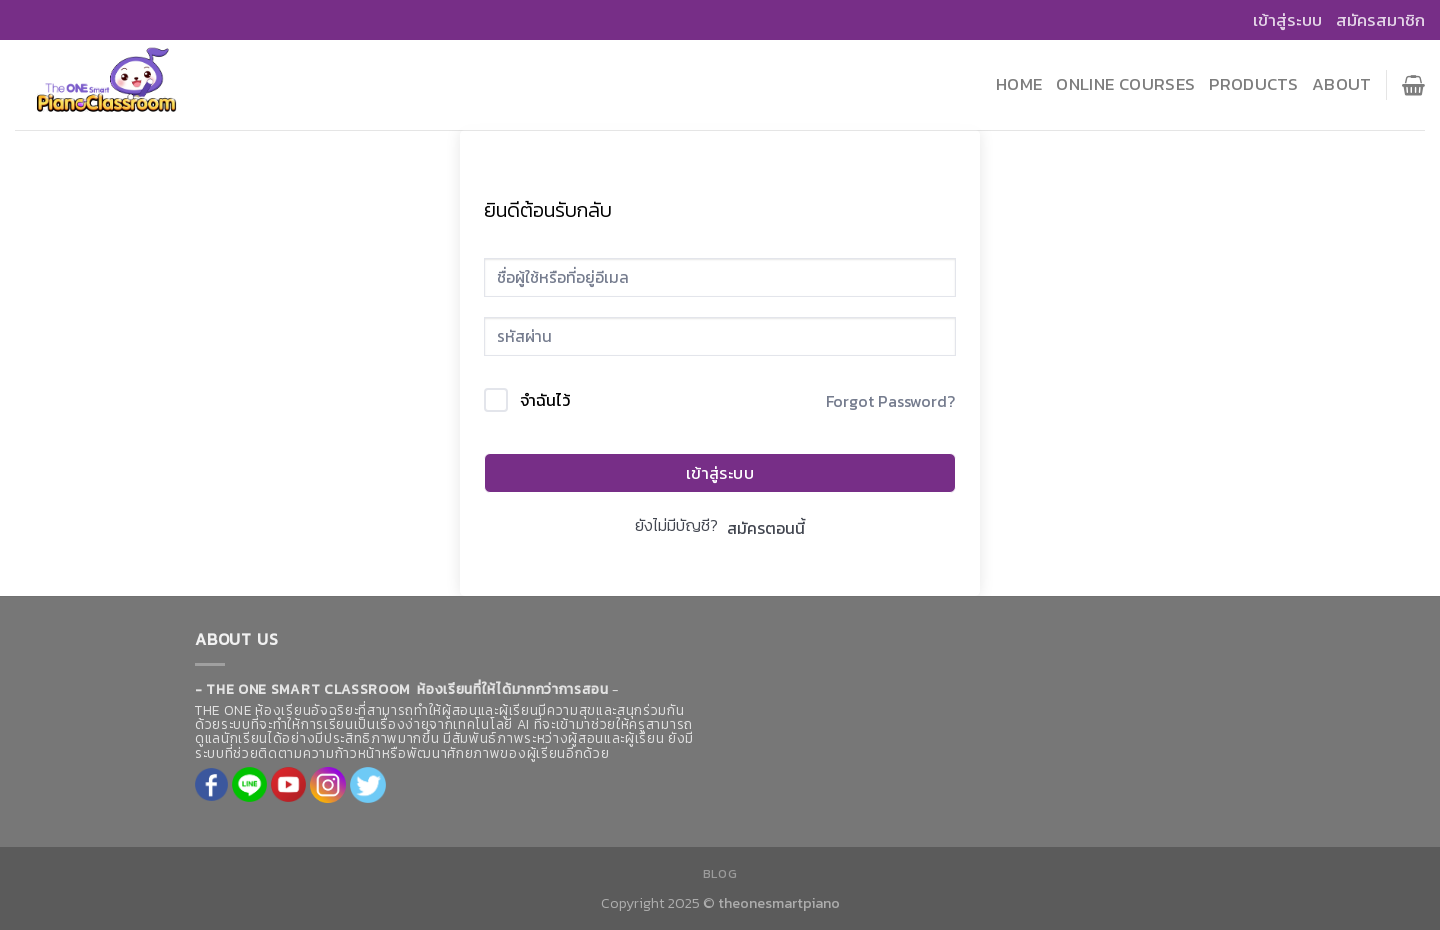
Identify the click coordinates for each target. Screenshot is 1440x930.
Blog (720, 874)
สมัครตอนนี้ (766, 528)
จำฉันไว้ (545, 400)
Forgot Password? (890, 401)
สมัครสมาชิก (1380, 20)
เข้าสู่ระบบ (1287, 20)
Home (1019, 84)
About (1342, 84)
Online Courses (1125, 84)
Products (1253, 84)
